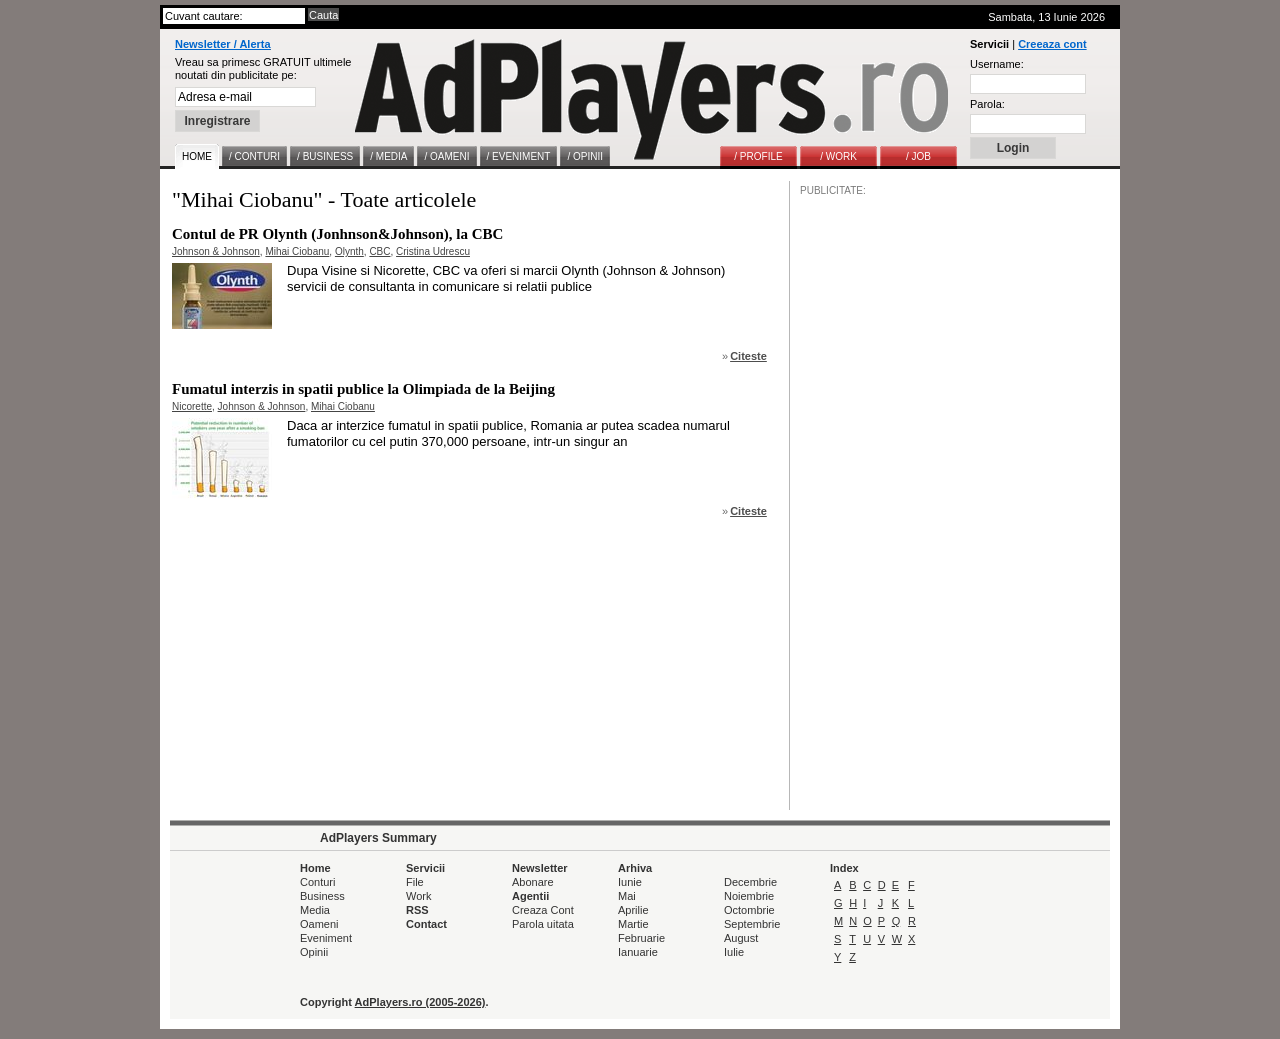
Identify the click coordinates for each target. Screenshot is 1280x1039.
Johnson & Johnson (216, 251)
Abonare (533, 882)
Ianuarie (638, 952)
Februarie (641, 938)
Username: (997, 64)
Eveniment (326, 938)
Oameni (319, 924)
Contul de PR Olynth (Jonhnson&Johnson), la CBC (337, 234)
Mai (627, 896)
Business (322, 896)
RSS (417, 910)
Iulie (734, 952)
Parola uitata (543, 924)
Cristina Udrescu (433, 251)
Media (315, 910)
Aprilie (633, 910)
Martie (633, 924)
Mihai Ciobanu (297, 251)
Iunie (630, 882)
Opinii (314, 952)
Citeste (748, 356)
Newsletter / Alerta (223, 44)
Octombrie (749, 910)
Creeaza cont (1052, 44)
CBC (379, 251)
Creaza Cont (543, 910)
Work (418, 896)
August (741, 938)
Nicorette (192, 406)
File (415, 882)
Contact (426, 924)
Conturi (317, 882)
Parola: (987, 104)
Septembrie (752, 924)
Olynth (349, 251)
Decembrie (750, 882)
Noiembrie (749, 896)
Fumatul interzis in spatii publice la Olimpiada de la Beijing (363, 389)
